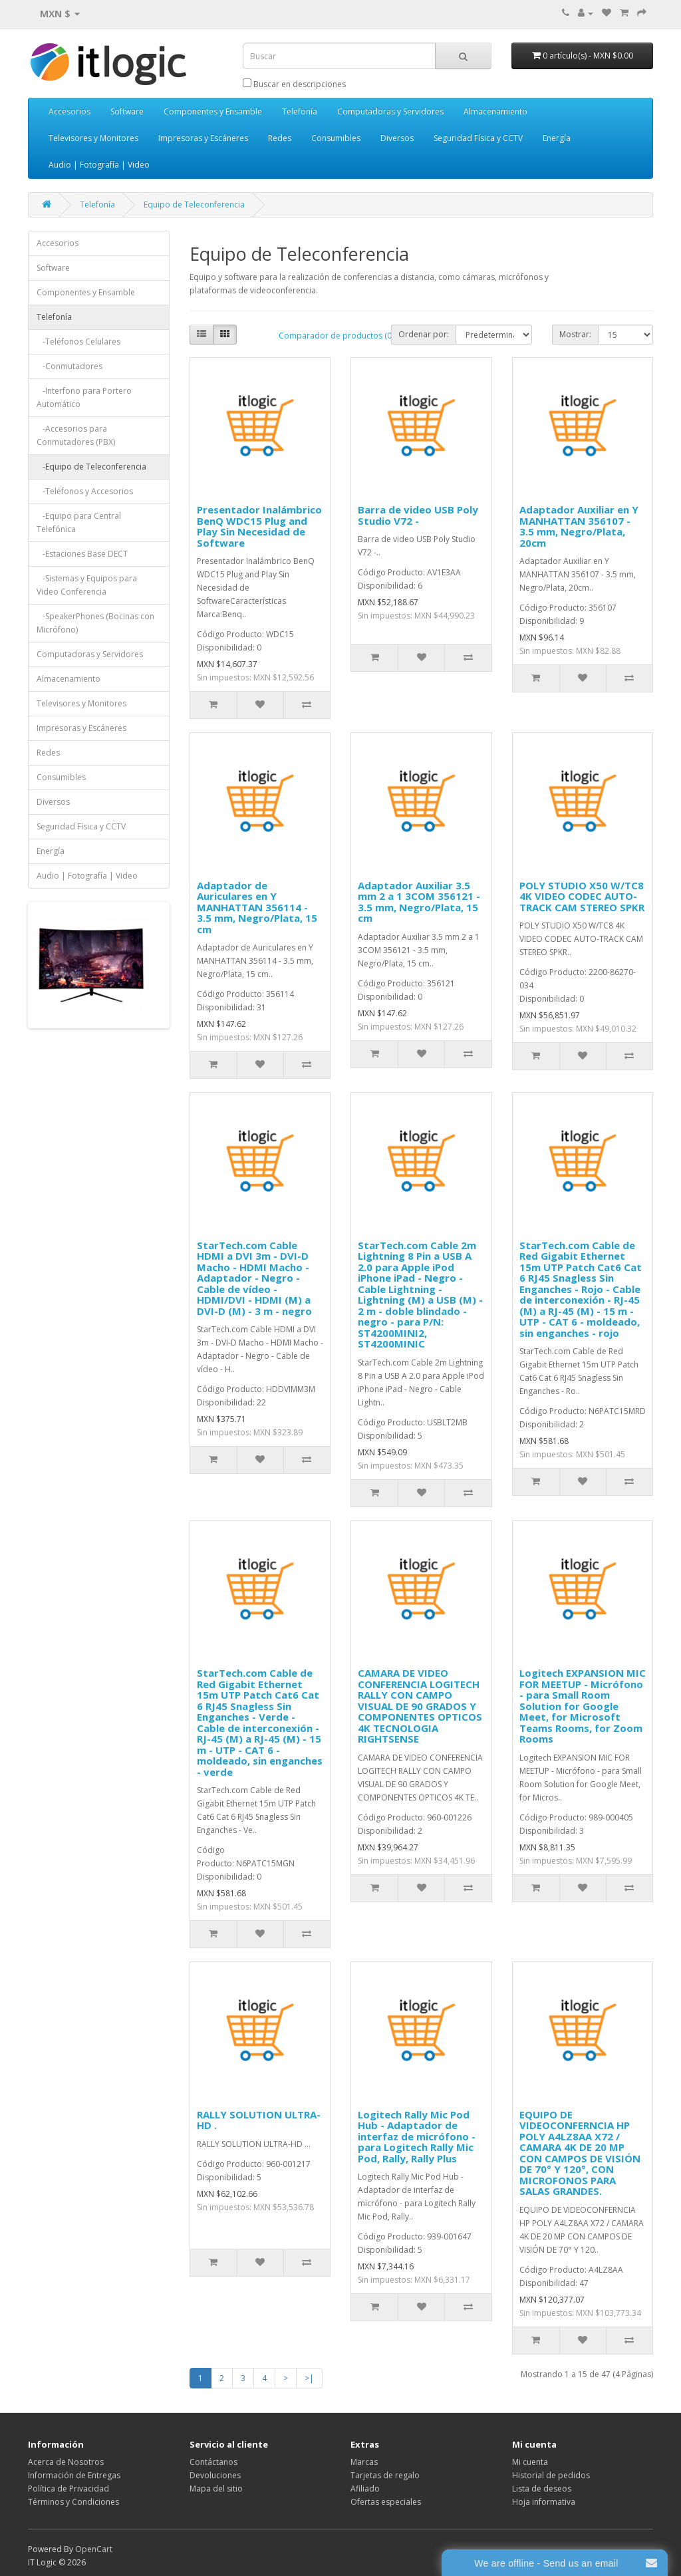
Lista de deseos (541, 2488)
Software (127, 111)
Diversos (397, 138)
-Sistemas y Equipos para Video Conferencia (87, 585)
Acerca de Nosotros (66, 2462)
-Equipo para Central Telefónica (79, 522)
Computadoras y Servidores (390, 111)
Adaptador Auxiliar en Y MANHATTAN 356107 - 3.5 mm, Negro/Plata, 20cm (578, 526)
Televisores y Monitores (93, 138)
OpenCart (93, 2549)
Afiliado (365, 2488)
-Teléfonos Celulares (78, 341)
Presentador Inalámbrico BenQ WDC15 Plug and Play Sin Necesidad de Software (259, 526)
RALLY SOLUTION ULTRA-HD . (259, 2120)
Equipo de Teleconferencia (194, 204)
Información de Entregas (74, 2475)
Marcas (364, 2462)
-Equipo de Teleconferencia (91, 466)
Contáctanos (213, 2462)
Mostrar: (575, 334)
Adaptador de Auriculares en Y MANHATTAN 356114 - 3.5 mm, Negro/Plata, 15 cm (257, 907)
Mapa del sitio (216, 2488)
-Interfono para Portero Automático (84, 397)
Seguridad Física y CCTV (478, 138)
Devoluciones (215, 2475)
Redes (279, 138)
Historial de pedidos (551, 2475)
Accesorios (69, 111)
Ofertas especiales (385, 2501)
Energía (557, 138)
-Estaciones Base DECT (82, 553)
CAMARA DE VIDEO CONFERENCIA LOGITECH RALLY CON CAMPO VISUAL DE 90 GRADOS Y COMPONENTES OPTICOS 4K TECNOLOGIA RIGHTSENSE (420, 1705)
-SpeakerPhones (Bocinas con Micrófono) (95, 623)
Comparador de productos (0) (336, 335)
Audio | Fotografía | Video (99, 164)
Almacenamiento (495, 111)
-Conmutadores (69, 366)
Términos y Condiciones (73, 2501)
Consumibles (335, 138)
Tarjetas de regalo (385, 2475)
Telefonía (299, 111)
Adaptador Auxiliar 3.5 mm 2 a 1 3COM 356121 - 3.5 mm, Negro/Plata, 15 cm (419, 902)
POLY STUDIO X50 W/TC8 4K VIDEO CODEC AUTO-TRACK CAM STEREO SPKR (581, 896)
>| (309, 2378)
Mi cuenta (530, 2462)
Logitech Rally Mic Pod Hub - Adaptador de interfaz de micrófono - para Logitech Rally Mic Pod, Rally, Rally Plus (417, 2136)
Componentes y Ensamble (213, 111)
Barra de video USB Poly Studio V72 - (418, 515)
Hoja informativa (543, 2501)
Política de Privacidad (68, 2488)
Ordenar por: (423, 334)
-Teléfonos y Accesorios (85, 491)
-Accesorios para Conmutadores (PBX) (76, 435)
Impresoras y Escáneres (203, 138)
